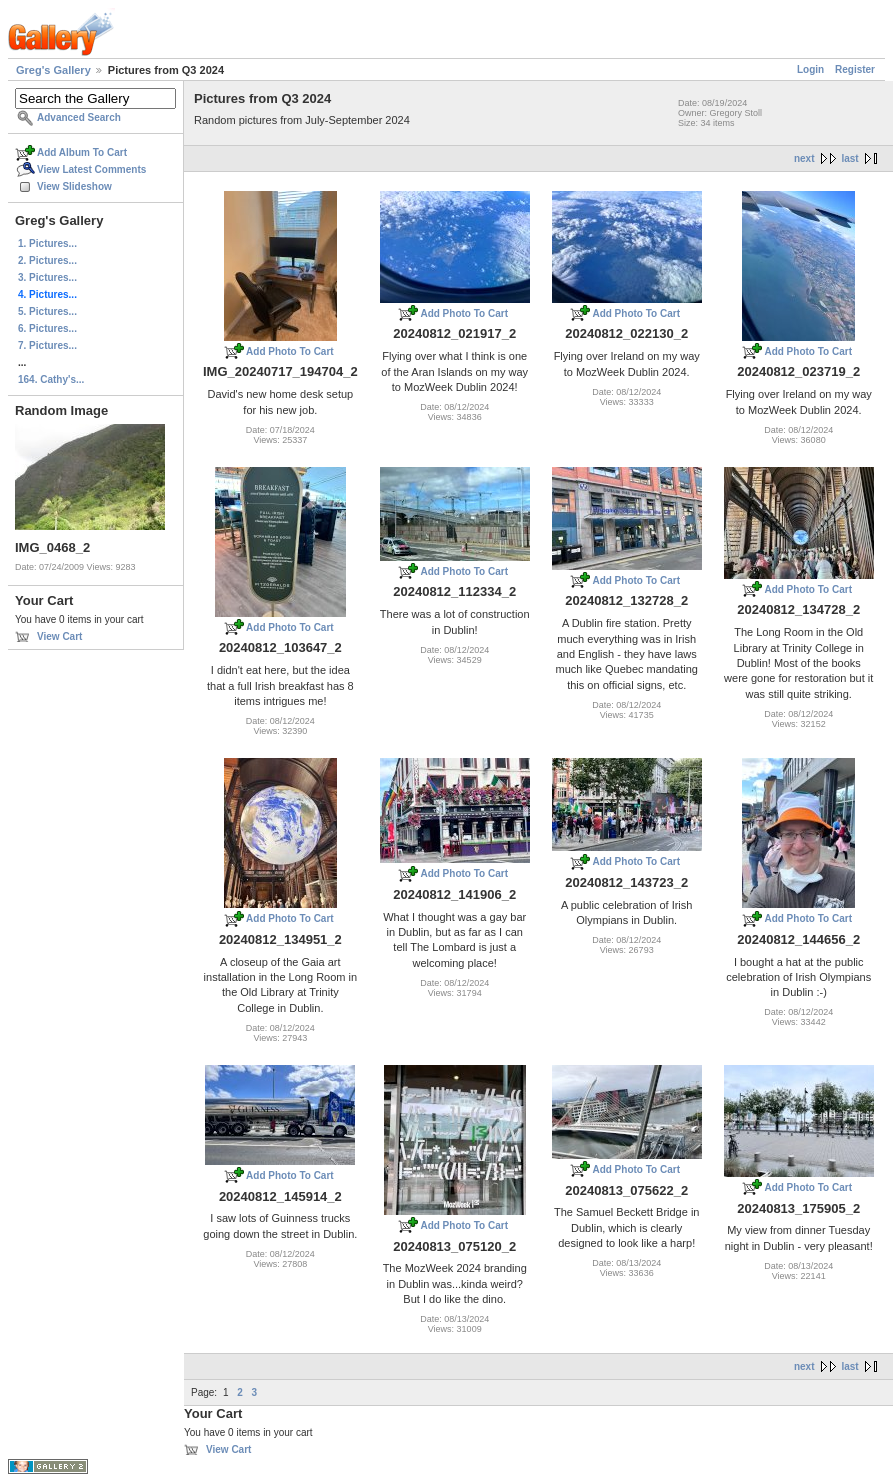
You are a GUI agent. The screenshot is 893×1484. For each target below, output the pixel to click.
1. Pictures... (47, 243)
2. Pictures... (47, 260)
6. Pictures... (47, 328)
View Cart (59, 636)
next (804, 158)
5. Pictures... (47, 311)
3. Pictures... (47, 277)
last (849, 158)
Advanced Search (79, 117)
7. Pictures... (47, 345)
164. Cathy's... (51, 379)
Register (855, 69)
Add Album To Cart (82, 152)
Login (810, 69)
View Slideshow (74, 186)
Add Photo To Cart (290, 351)
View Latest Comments (91, 169)
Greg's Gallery (53, 70)
